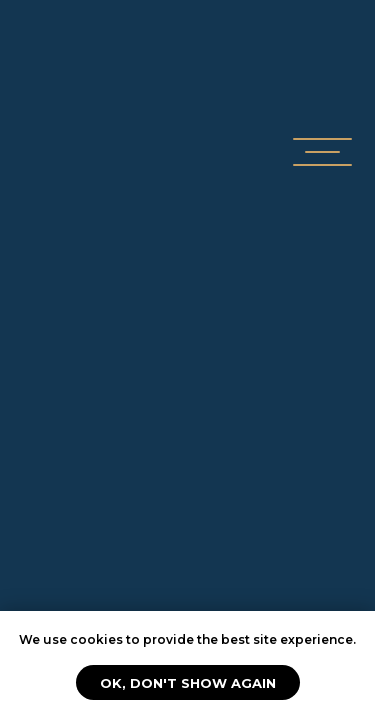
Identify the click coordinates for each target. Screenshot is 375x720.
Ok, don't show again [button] (188, 683)
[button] (322, 139)
